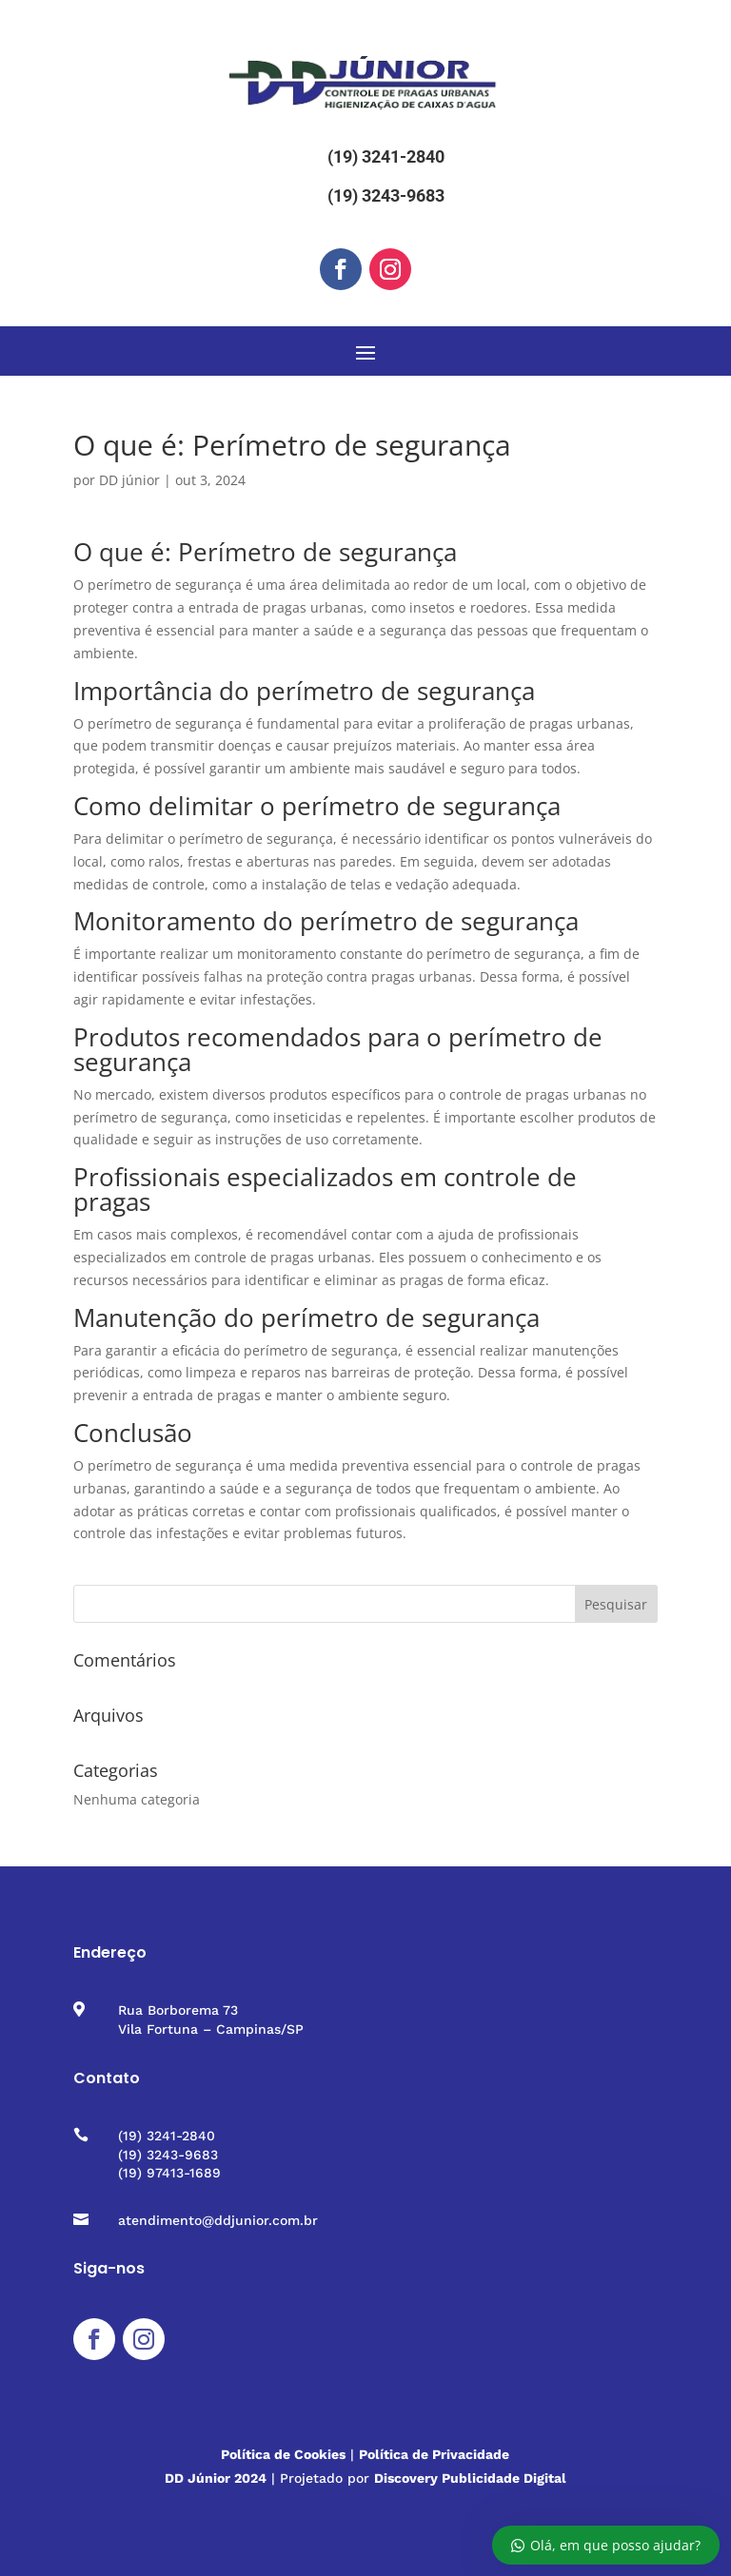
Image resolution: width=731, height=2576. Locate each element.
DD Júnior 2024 (216, 2478)
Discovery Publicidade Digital (470, 2478)
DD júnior (129, 480)
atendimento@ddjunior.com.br (218, 2220)
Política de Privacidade (434, 2454)
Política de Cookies (283, 2454)
